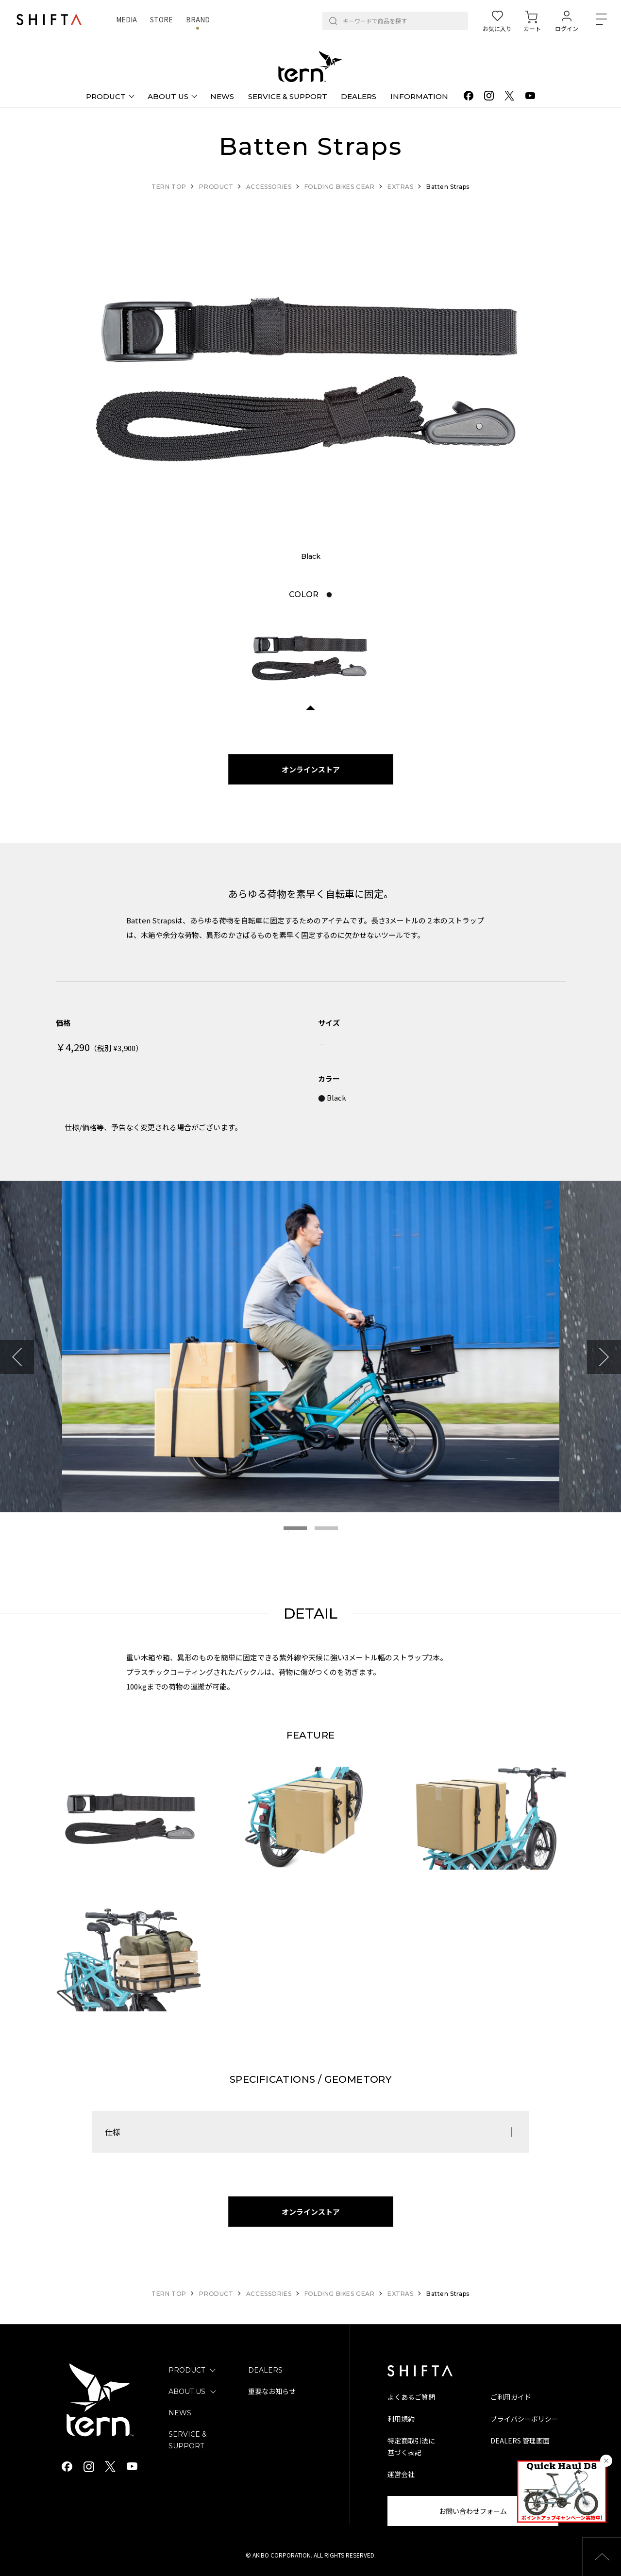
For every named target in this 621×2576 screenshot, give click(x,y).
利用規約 (401, 2419)
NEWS (179, 2413)
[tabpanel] (311, 380)
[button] (601, 2556)
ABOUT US (186, 2391)
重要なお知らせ (272, 2391)
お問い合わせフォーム (473, 2511)
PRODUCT (186, 2370)
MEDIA (126, 19)
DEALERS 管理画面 (520, 2440)
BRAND (198, 19)
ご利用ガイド (510, 2397)
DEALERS (265, 2370)
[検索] (333, 21)
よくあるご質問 (411, 2397)
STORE (161, 19)
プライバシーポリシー (524, 2419)
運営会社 (401, 2474)
